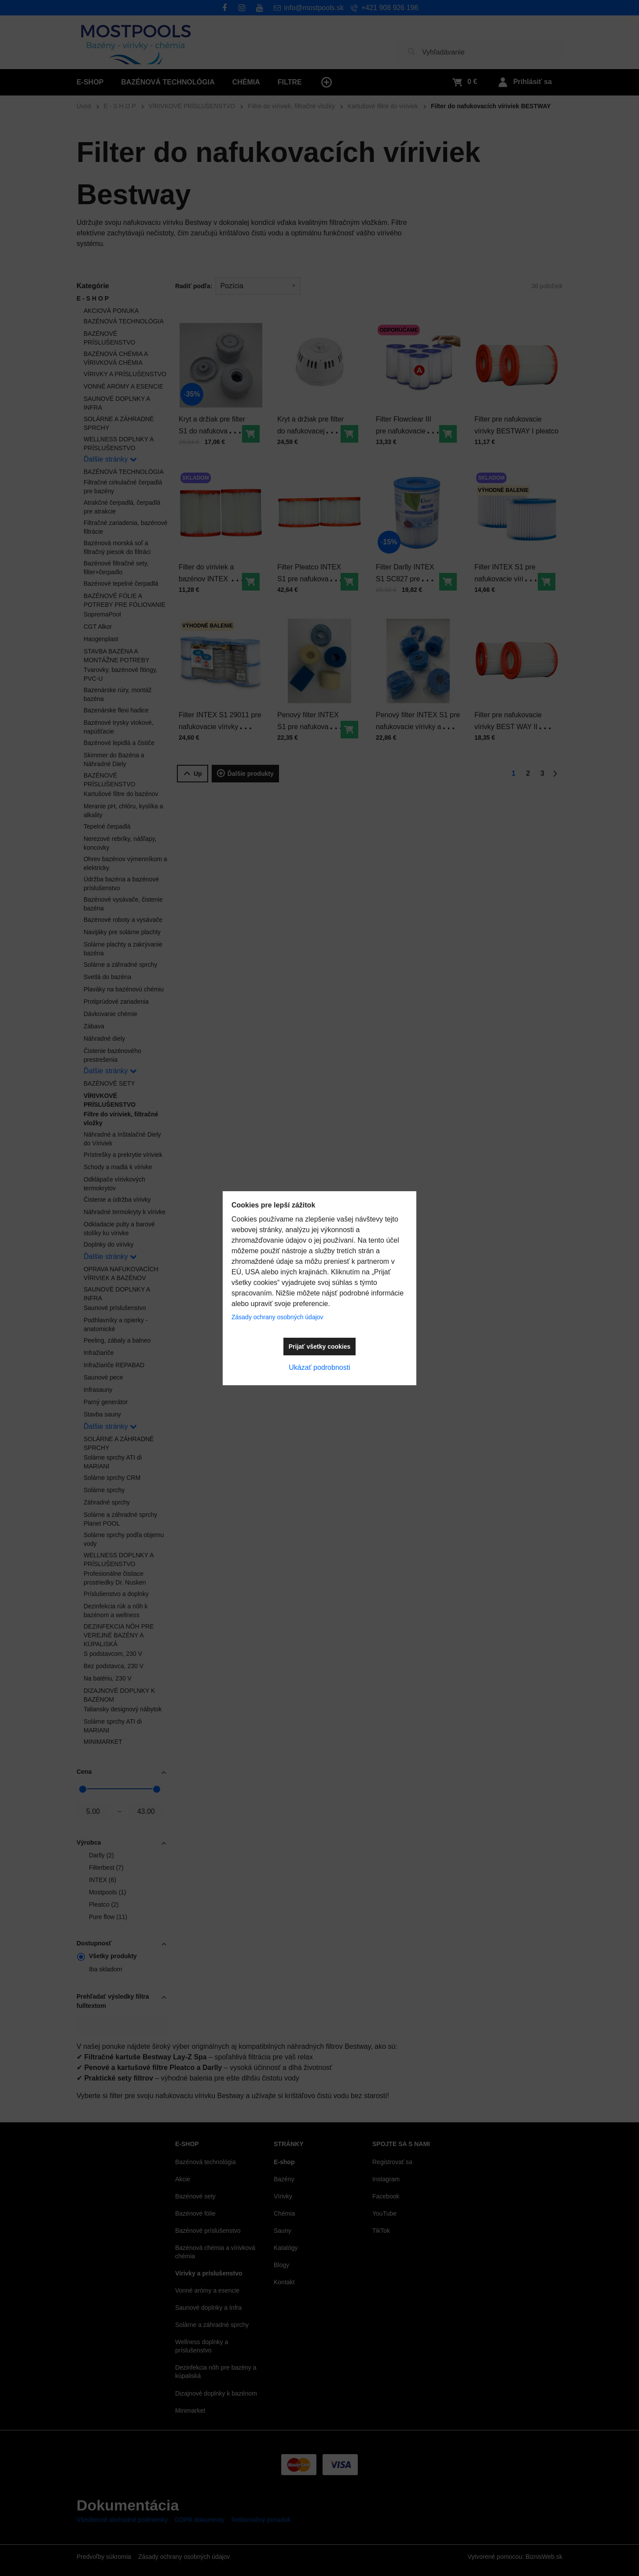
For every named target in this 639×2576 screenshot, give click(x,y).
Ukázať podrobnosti (319, 1367)
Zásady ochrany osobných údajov (277, 1317)
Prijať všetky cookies (320, 1346)
